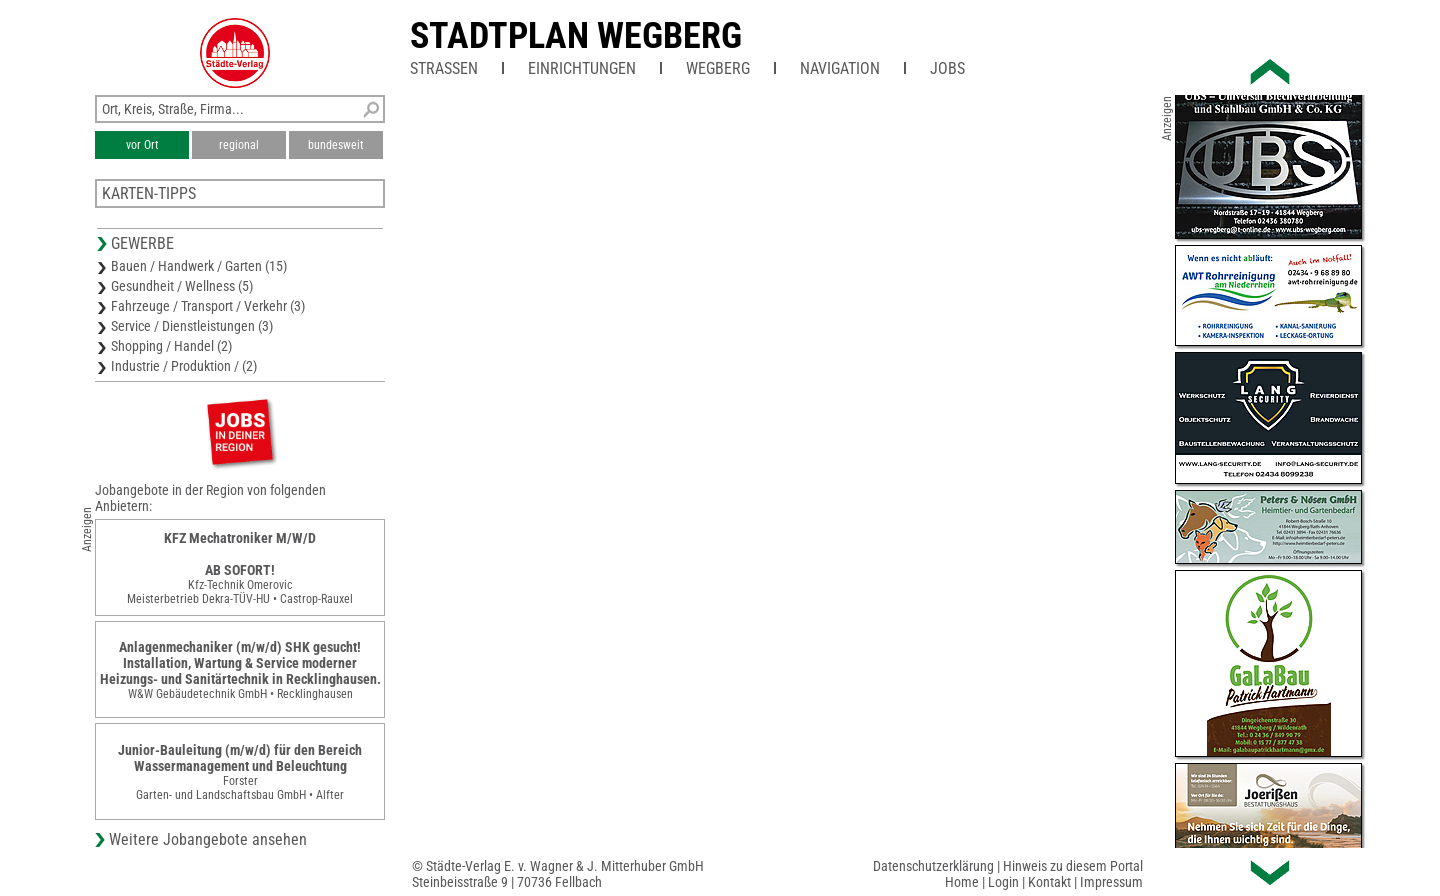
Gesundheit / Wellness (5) (182, 286)
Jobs (947, 68)
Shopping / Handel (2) (171, 346)
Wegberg (718, 68)
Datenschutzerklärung (933, 866)
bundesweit (336, 145)
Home (962, 882)
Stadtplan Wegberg (576, 36)
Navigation (840, 68)
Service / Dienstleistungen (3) (192, 326)
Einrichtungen (582, 68)
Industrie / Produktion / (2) (184, 366)
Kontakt (1049, 882)
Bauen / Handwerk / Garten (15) (199, 266)
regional (239, 145)
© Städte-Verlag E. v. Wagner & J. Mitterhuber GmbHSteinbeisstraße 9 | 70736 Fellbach (558, 874)
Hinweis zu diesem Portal (1073, 866)
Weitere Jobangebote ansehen (208, 839)
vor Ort (142, 145)
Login (1003, 882)
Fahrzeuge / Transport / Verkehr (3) (208, 306)
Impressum (1111, 882)
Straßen (444, 68)
